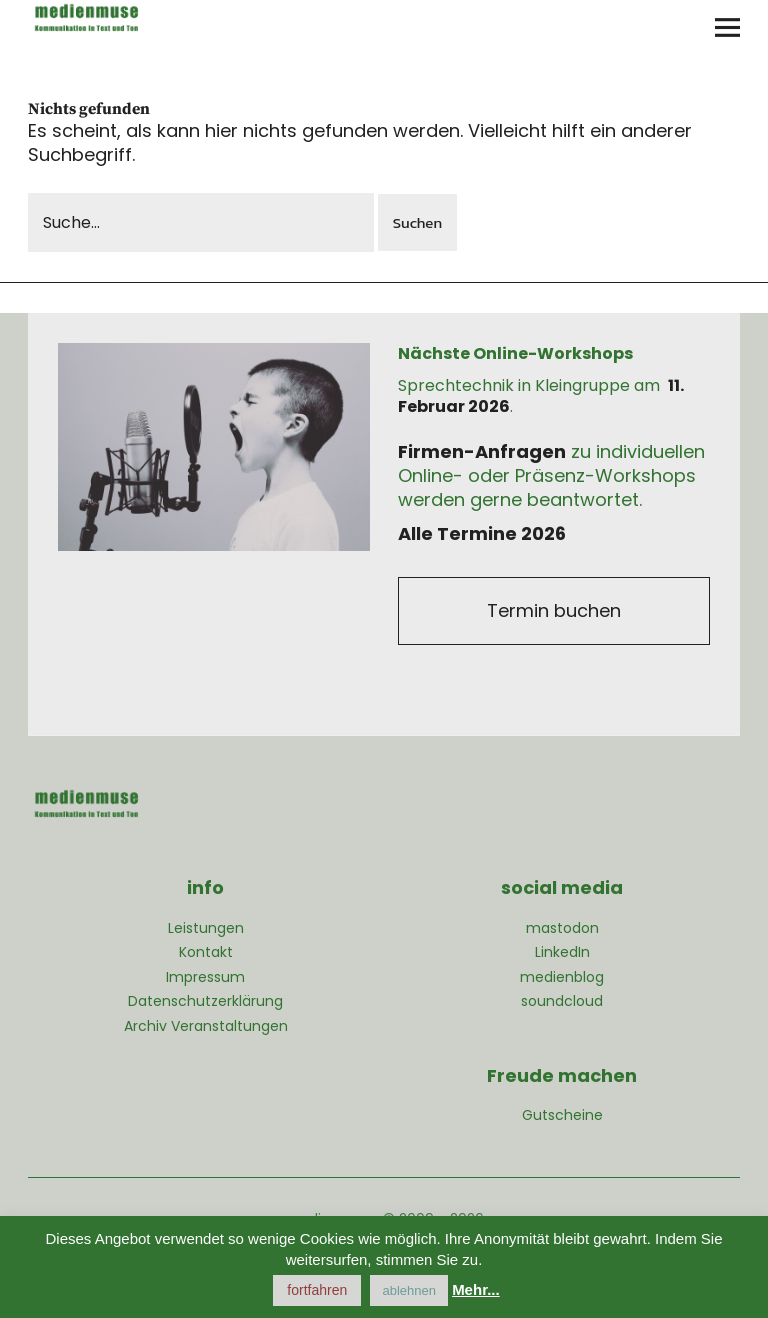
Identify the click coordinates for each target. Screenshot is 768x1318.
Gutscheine (562, 1115)
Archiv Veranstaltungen (206, 1026)
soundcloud (562, 1001)
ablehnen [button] (409, 1290)
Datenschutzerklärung (205, 1001)
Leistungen (206, 928)
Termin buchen (554, 610)
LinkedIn (562, 952)
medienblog (562, 977)
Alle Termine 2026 (482, 533)
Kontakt (206, 952)
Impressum (205, 977)
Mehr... (476, 1289)
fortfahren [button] (317, 1290)
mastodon (562, 928)
